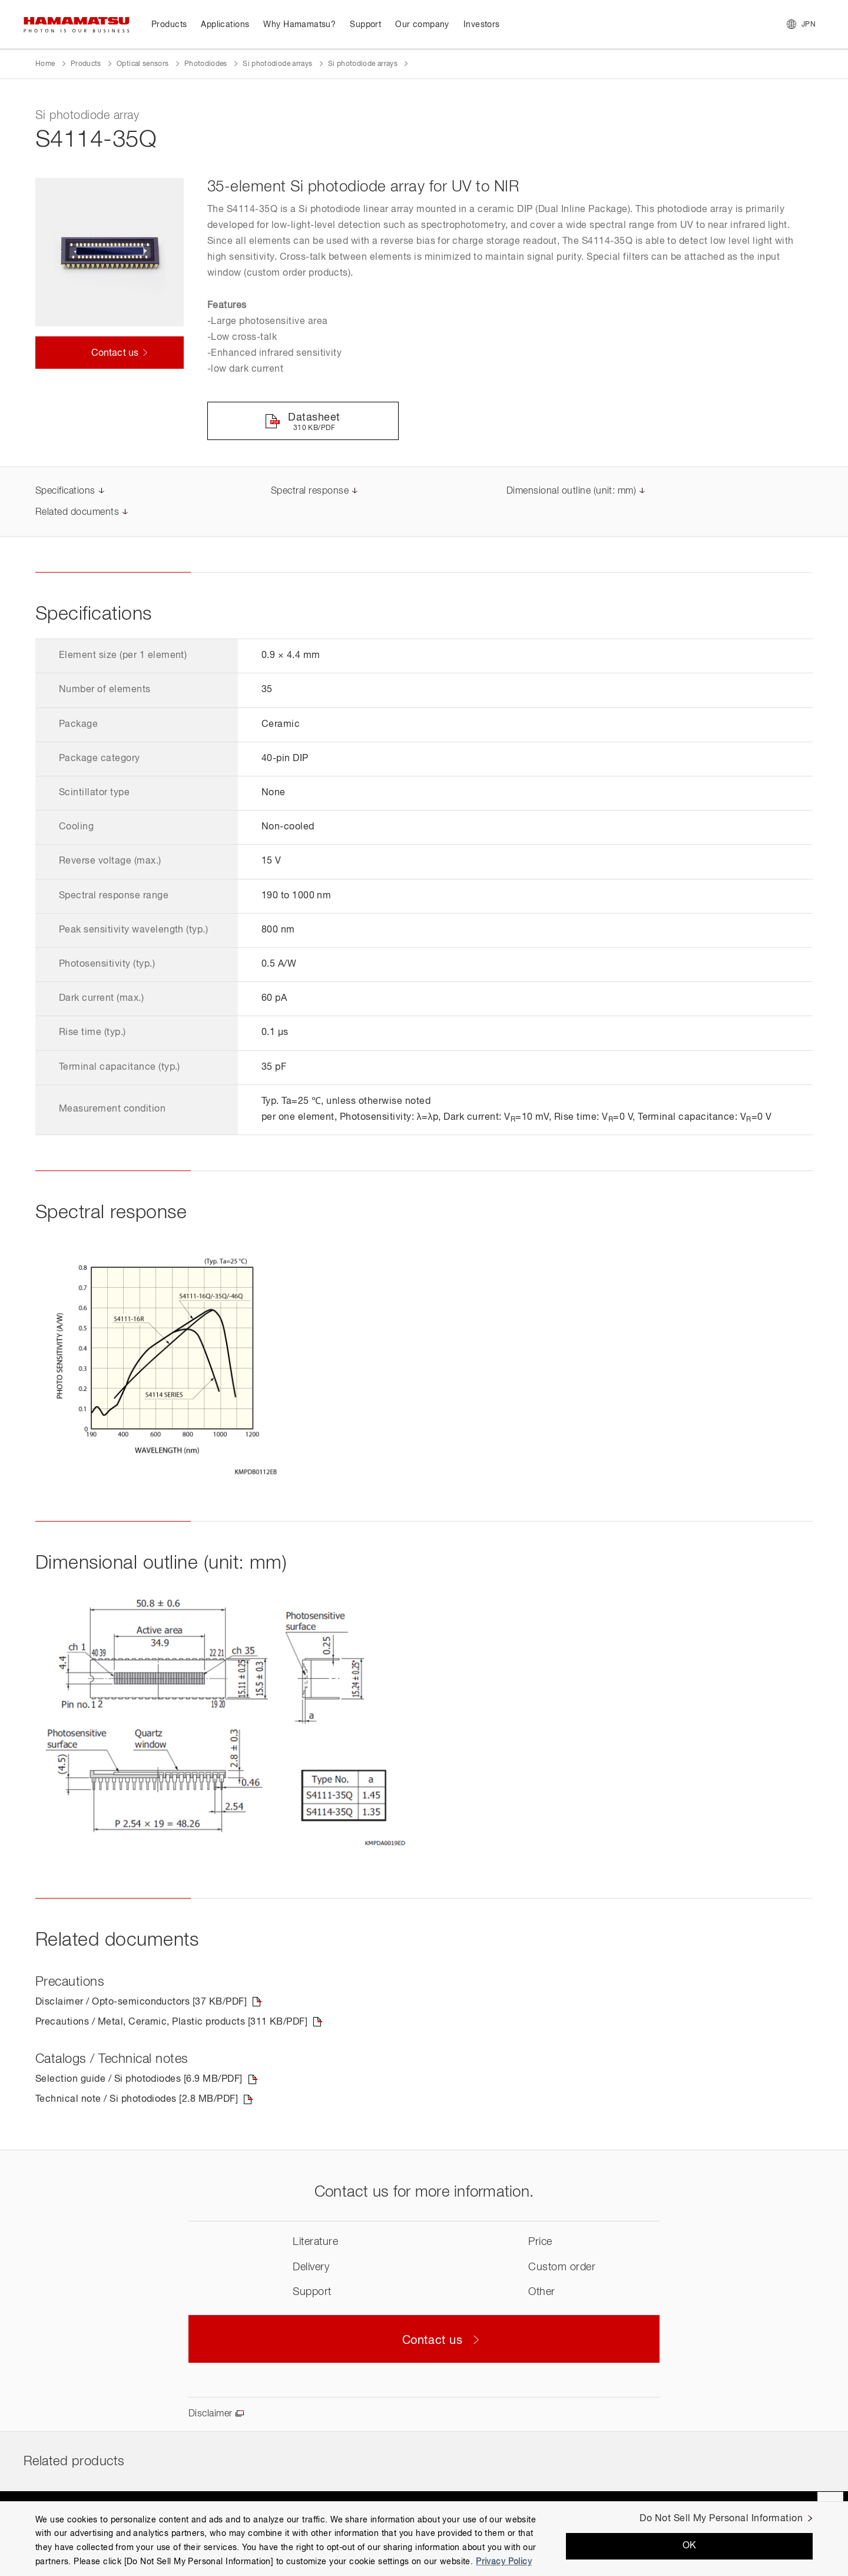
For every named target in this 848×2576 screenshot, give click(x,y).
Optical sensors (142, 64)
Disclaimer (210, 2414)
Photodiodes (205, 64)
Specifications (65, 491)
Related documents (77, 512)
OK (690, 2546)
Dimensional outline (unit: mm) (571, 491)
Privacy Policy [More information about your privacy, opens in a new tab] (504, 2562)
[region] (424, 2538)
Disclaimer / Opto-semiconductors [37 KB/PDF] (141, 2002)
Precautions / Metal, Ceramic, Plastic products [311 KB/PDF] (171, 2022)
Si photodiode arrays (277, 64)
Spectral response (310, 491)
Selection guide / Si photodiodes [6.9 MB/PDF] (139, 2079)
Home (45, 64)
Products (86, 64)
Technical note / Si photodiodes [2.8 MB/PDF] (136, 2099)
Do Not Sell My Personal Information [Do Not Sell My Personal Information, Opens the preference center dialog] (721, 2519)
